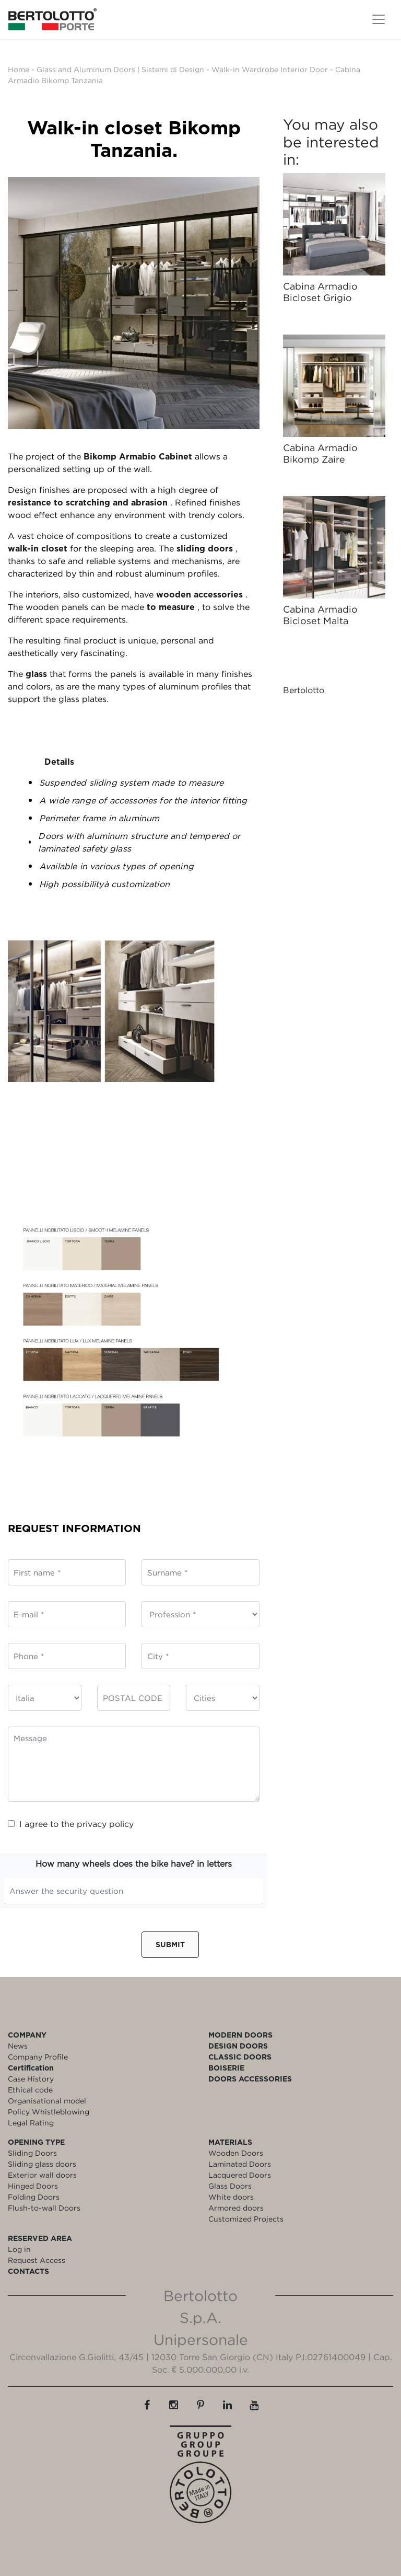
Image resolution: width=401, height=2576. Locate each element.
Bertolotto (303, 690)
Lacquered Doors (239, 2175)
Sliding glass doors (42, 2164)
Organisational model (47, 2100)
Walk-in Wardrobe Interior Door (269, 69)
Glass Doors (230, 2186)
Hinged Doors (33, 2186)
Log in (19, 2249)
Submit (170, 1944)
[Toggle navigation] (378, 19)
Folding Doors (34, 2197)
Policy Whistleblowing (48, 2111)
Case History (31, 2079)
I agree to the (71, 1823)
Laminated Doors (239, 2164)
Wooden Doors (235, 2153)
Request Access (36, 2260)
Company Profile (38, 2057)
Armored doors (236, 2208)
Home (18, 69)
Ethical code (30, 2090)
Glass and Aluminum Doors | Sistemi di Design (120, 69)
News (18, 2046)
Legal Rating (31, 2122)
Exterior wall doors (42, 2175)
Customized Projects (246, 2219)
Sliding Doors (32, 2153)
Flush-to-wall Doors (44, 2208)
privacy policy (105, 1823)
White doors (231, 2197)
